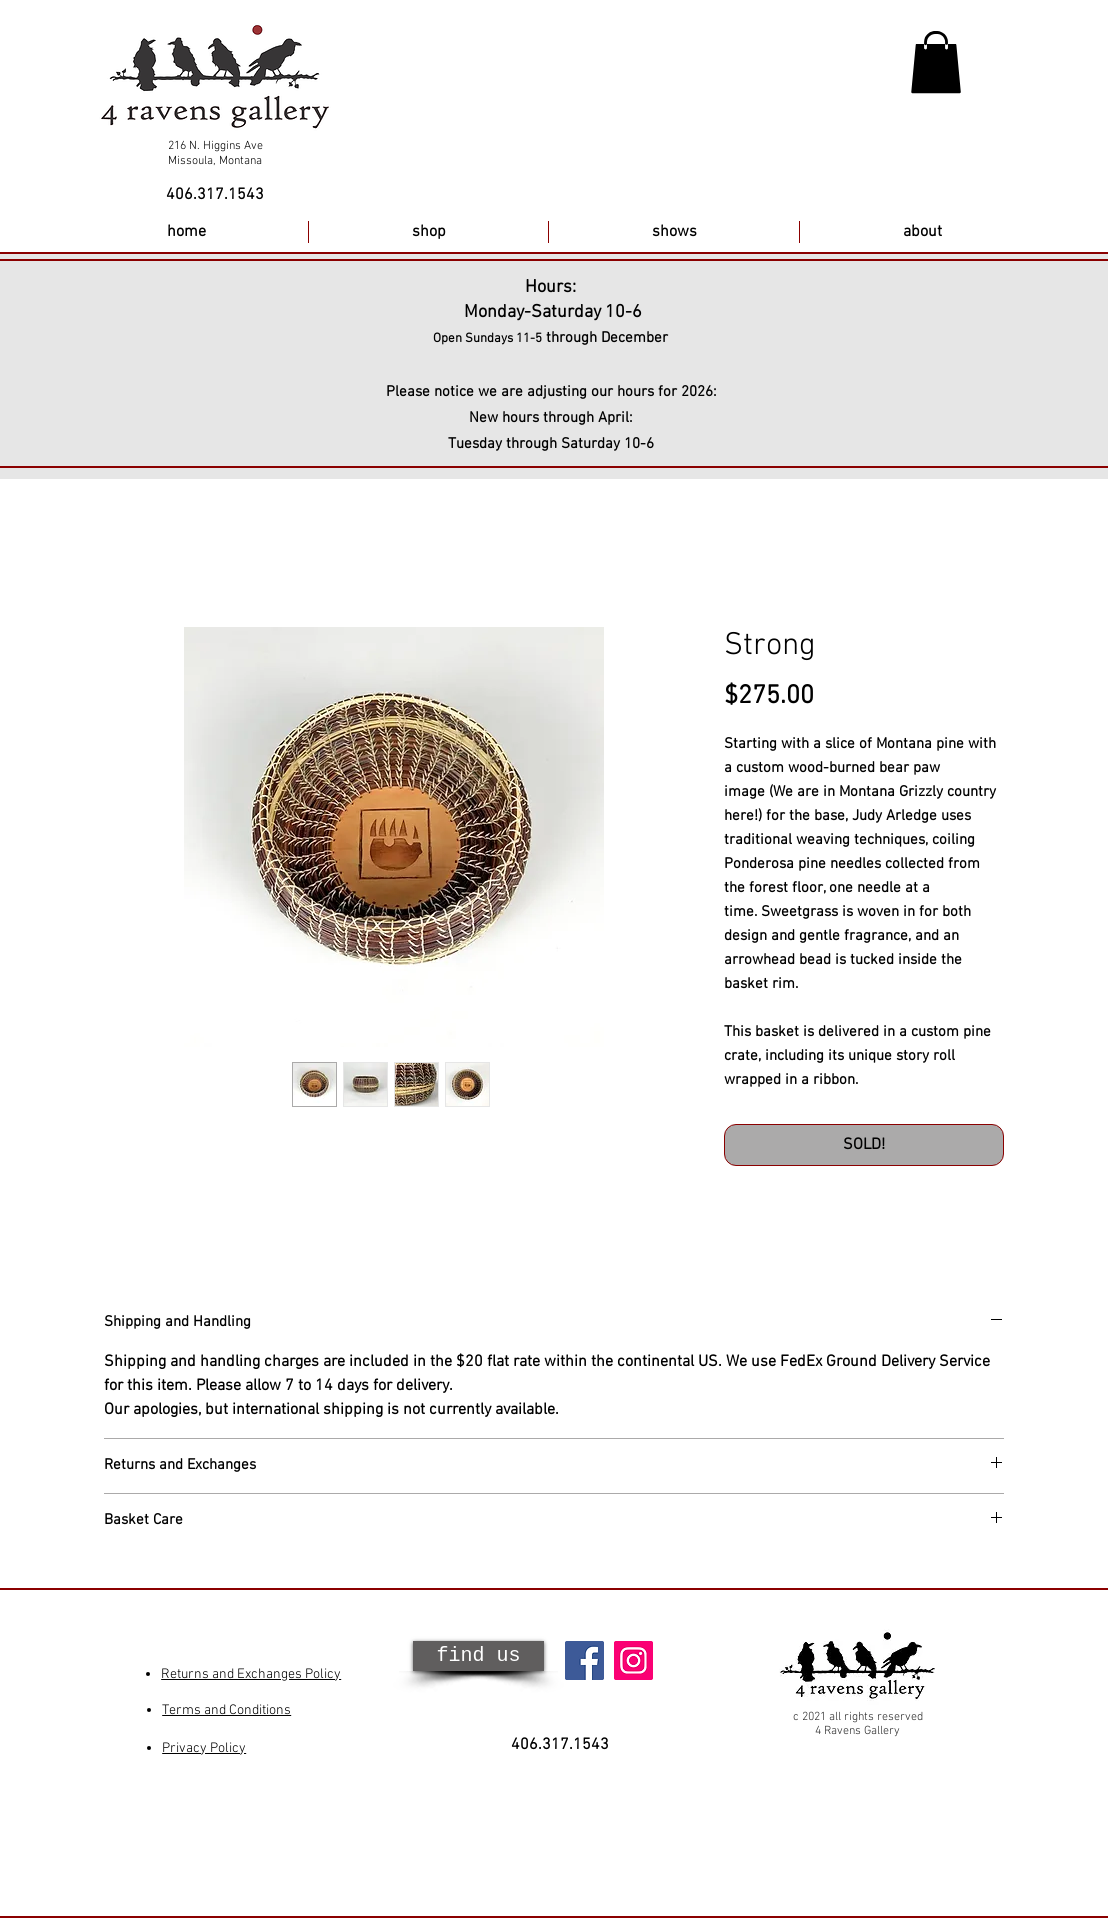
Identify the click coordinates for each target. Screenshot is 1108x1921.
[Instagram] (633, 1660)
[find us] (478, 1656)
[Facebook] (584, 1660)
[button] (936, 62)
